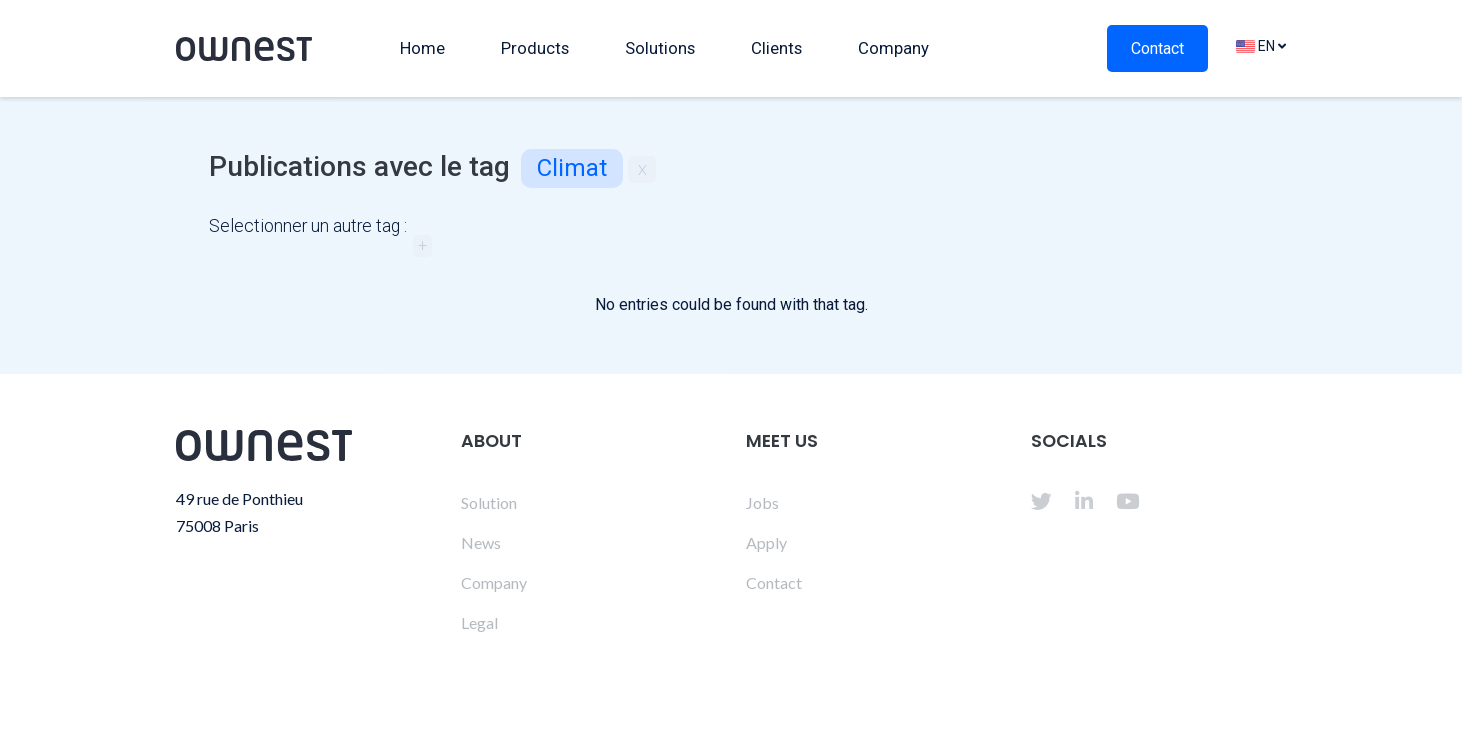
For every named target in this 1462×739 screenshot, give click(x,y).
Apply (766, 542)
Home (422, 48)
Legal (479, 622)
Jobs (762, 502)
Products (535, 48)
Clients (776, 48)
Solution (489, 502)
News (481, 542)
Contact (1157, 48)
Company (893, 48)
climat (572, 168)
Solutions (660, 48)
